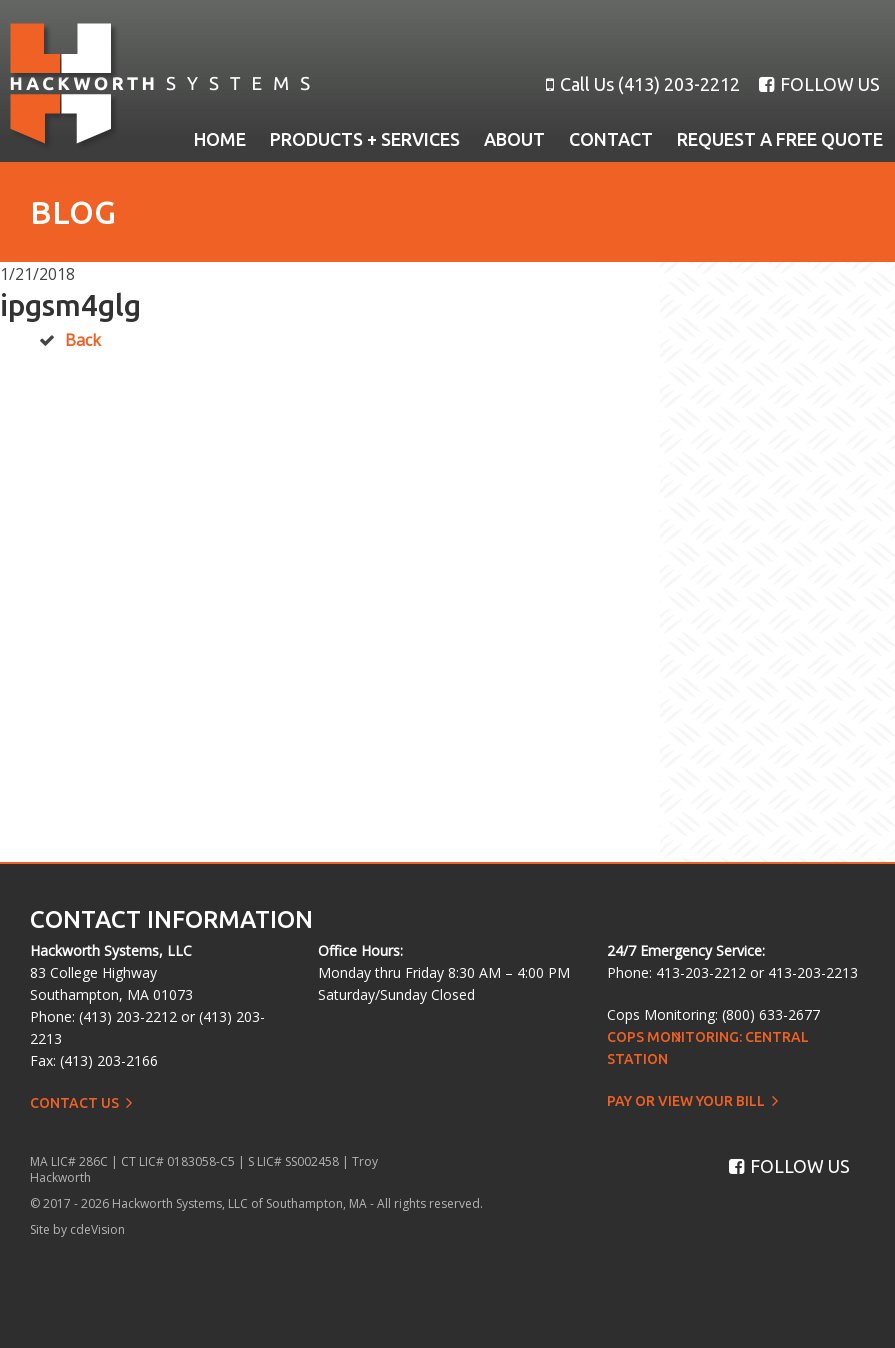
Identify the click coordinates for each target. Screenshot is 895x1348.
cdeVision (97, 1229)
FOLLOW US (819, 84)
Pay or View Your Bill (686, 1101)
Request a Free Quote (780, 139)
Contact (611, 139)
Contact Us (74, 1103)
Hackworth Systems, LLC (160, 87)
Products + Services (365, 139)
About (514, 139)
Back (83, 340)
